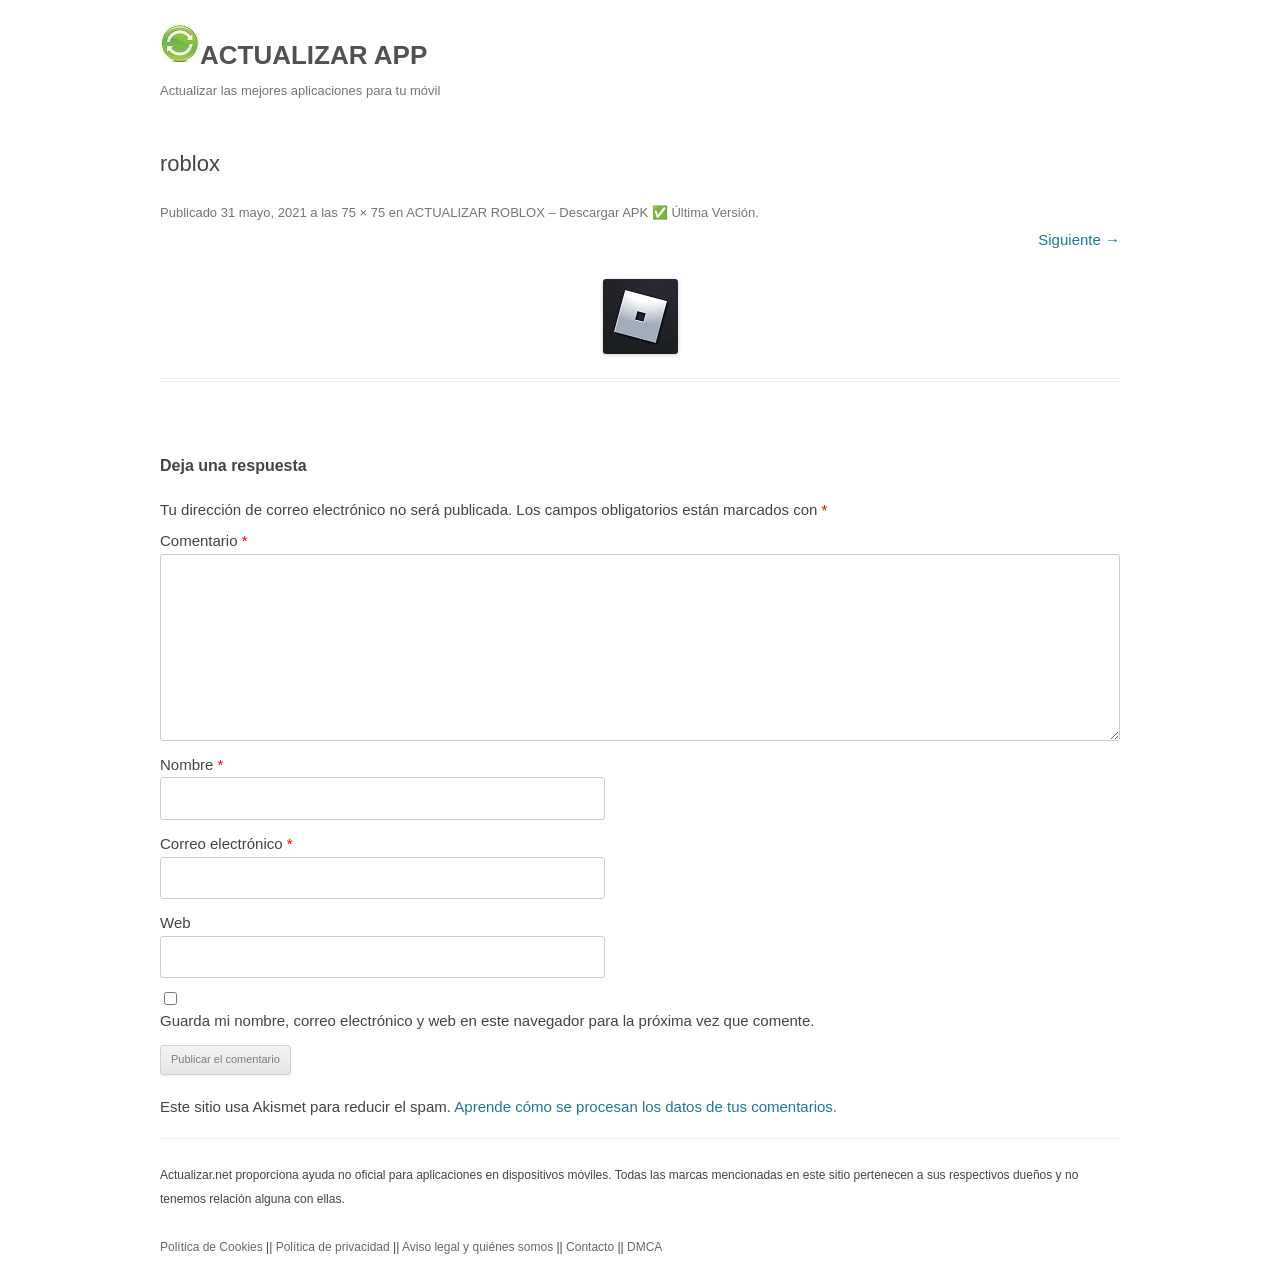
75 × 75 (363, 212)
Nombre (191, 764)
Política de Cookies (211, 1247)
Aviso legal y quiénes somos (477, 1247)
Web (175, 922)
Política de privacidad (333, 1247)
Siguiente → (1079, 239)
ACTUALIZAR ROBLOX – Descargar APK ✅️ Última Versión (580, 212)
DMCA (644, 1247)
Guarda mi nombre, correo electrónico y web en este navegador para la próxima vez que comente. (487, 1020)
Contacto (590, 1247)
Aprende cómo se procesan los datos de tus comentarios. (645, 1106)
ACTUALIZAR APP (293, 47)
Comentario (204, 540)
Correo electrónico (226, 843)
